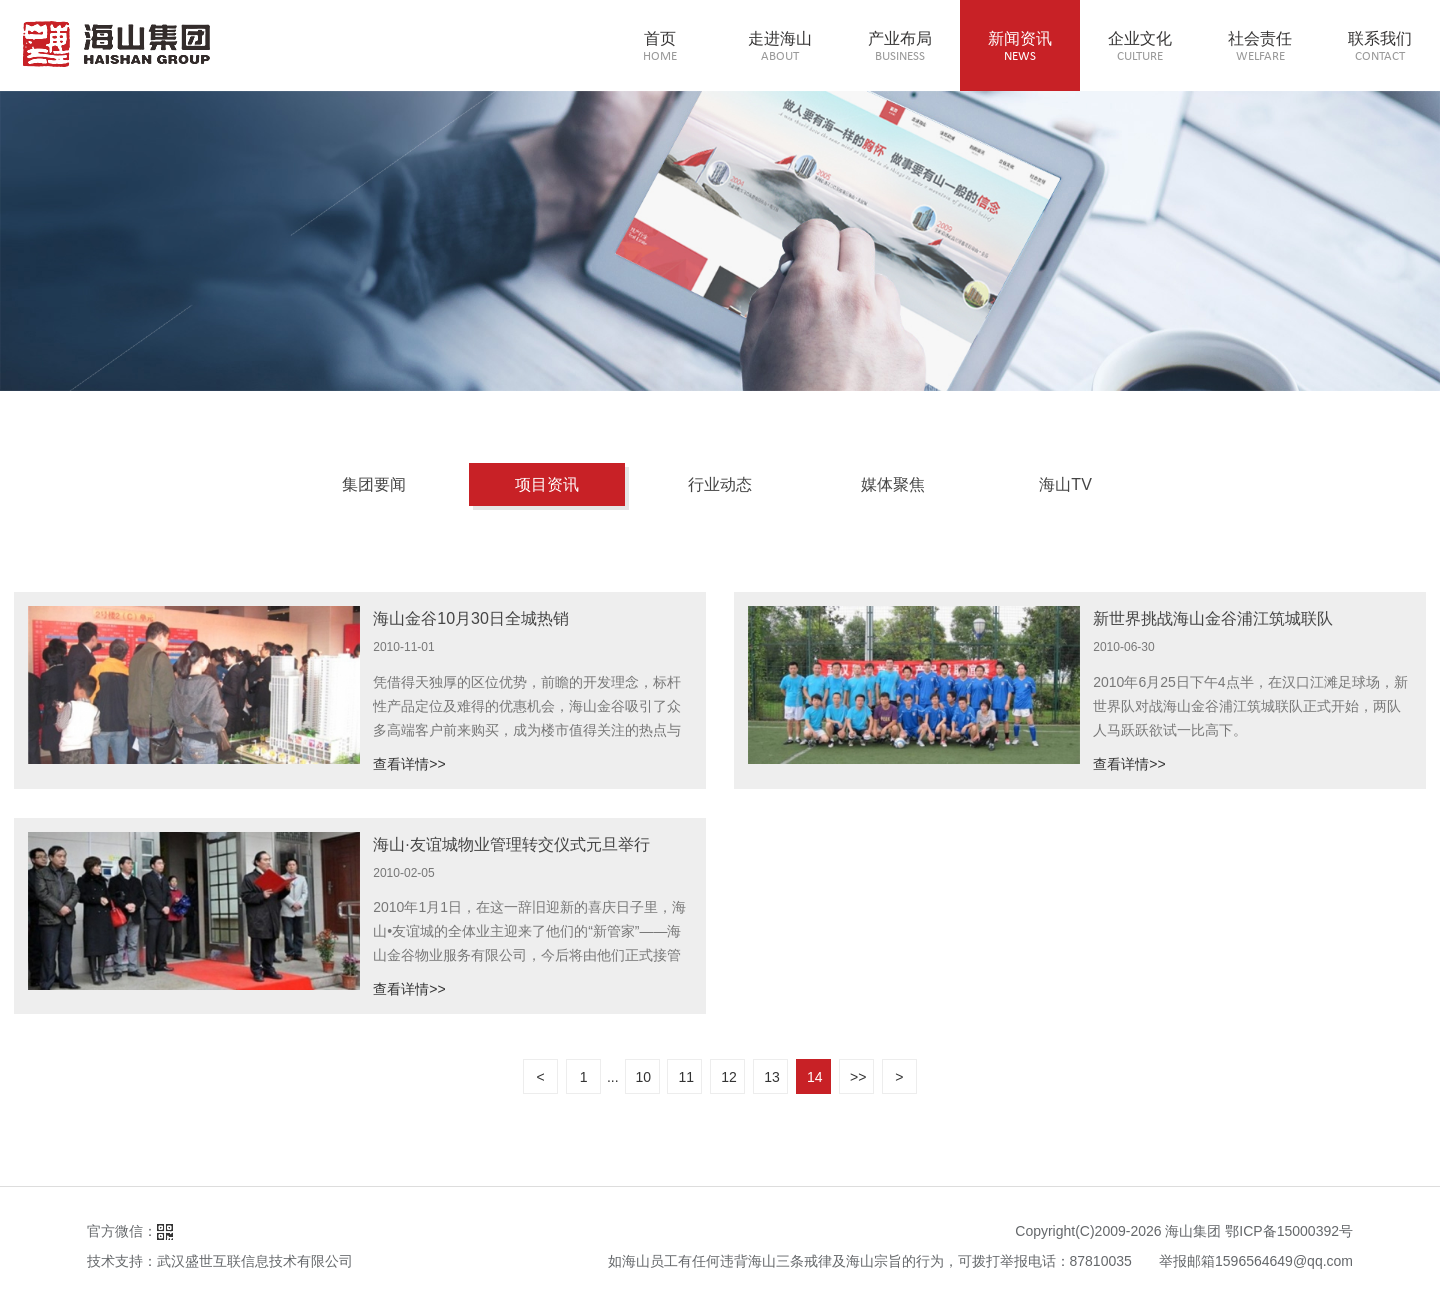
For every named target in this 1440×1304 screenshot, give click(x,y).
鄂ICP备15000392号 (1289, 1231)
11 (686, 1077)
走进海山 (780, 48)
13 (772, 1077)
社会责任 (1260, 48)
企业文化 (1140, 48)
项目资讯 (547, 484)
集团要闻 (374, 484)
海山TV (1065, 484)
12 (729, 1077)
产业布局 (900, 48)
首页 (660, 48)
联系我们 (1380, 48)
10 (644, 1077)
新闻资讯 (1020, 48)
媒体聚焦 (893, 484)
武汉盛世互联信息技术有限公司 (255, 1261)
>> (858, 1077)
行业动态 (720, 484)
